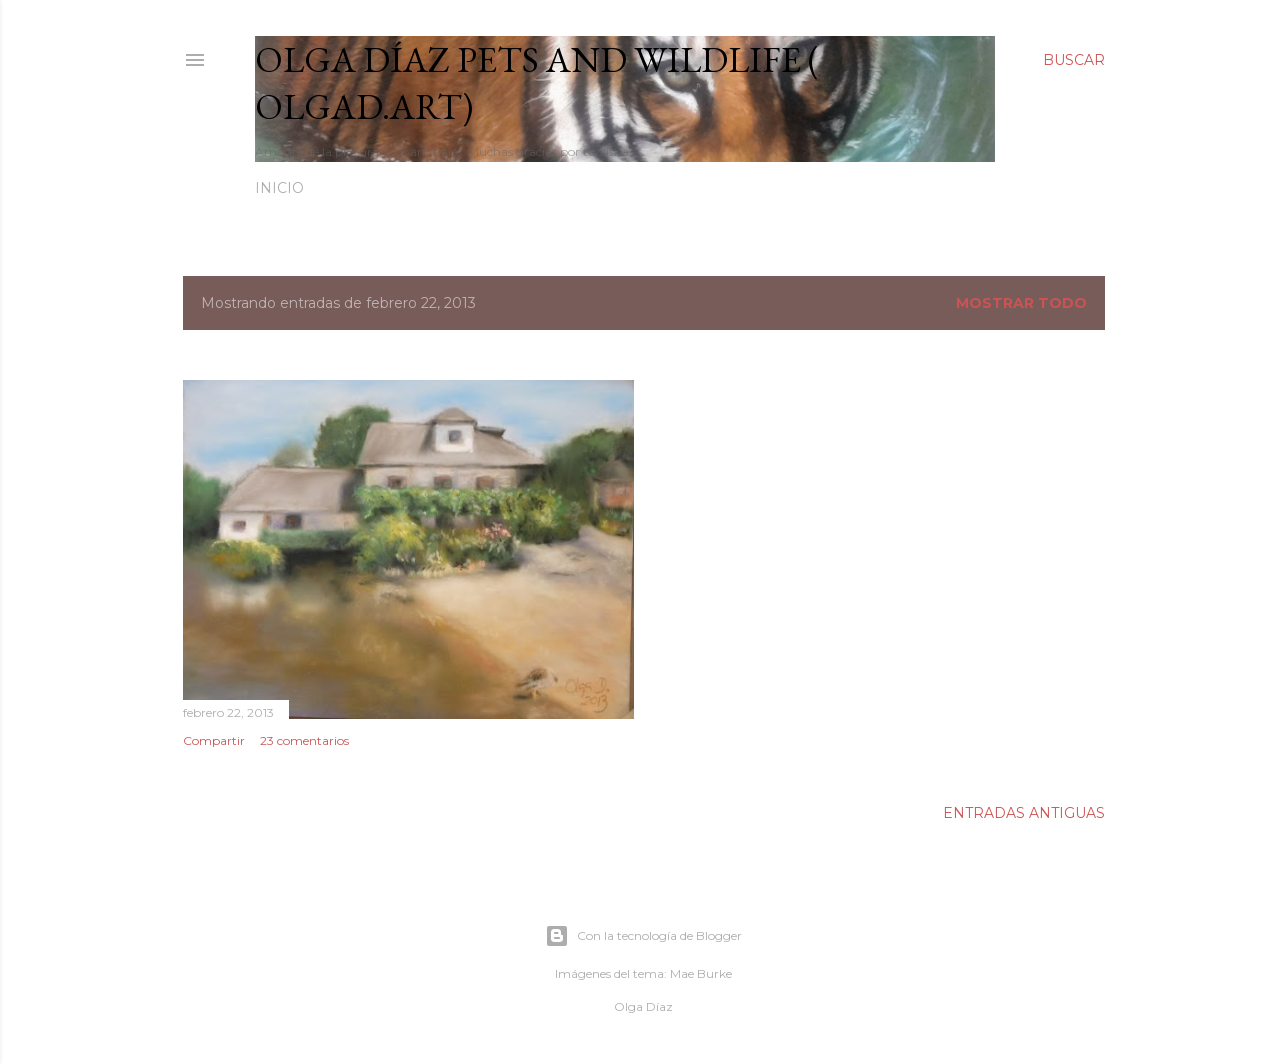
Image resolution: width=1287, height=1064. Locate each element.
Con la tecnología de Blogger (643, 936)
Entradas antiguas (1024, 813)
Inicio (279, 188)
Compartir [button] (214, 740)
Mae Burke (701, 973)
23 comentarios (304, 740)
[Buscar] (1074, 60)
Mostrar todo (1021, 303)
